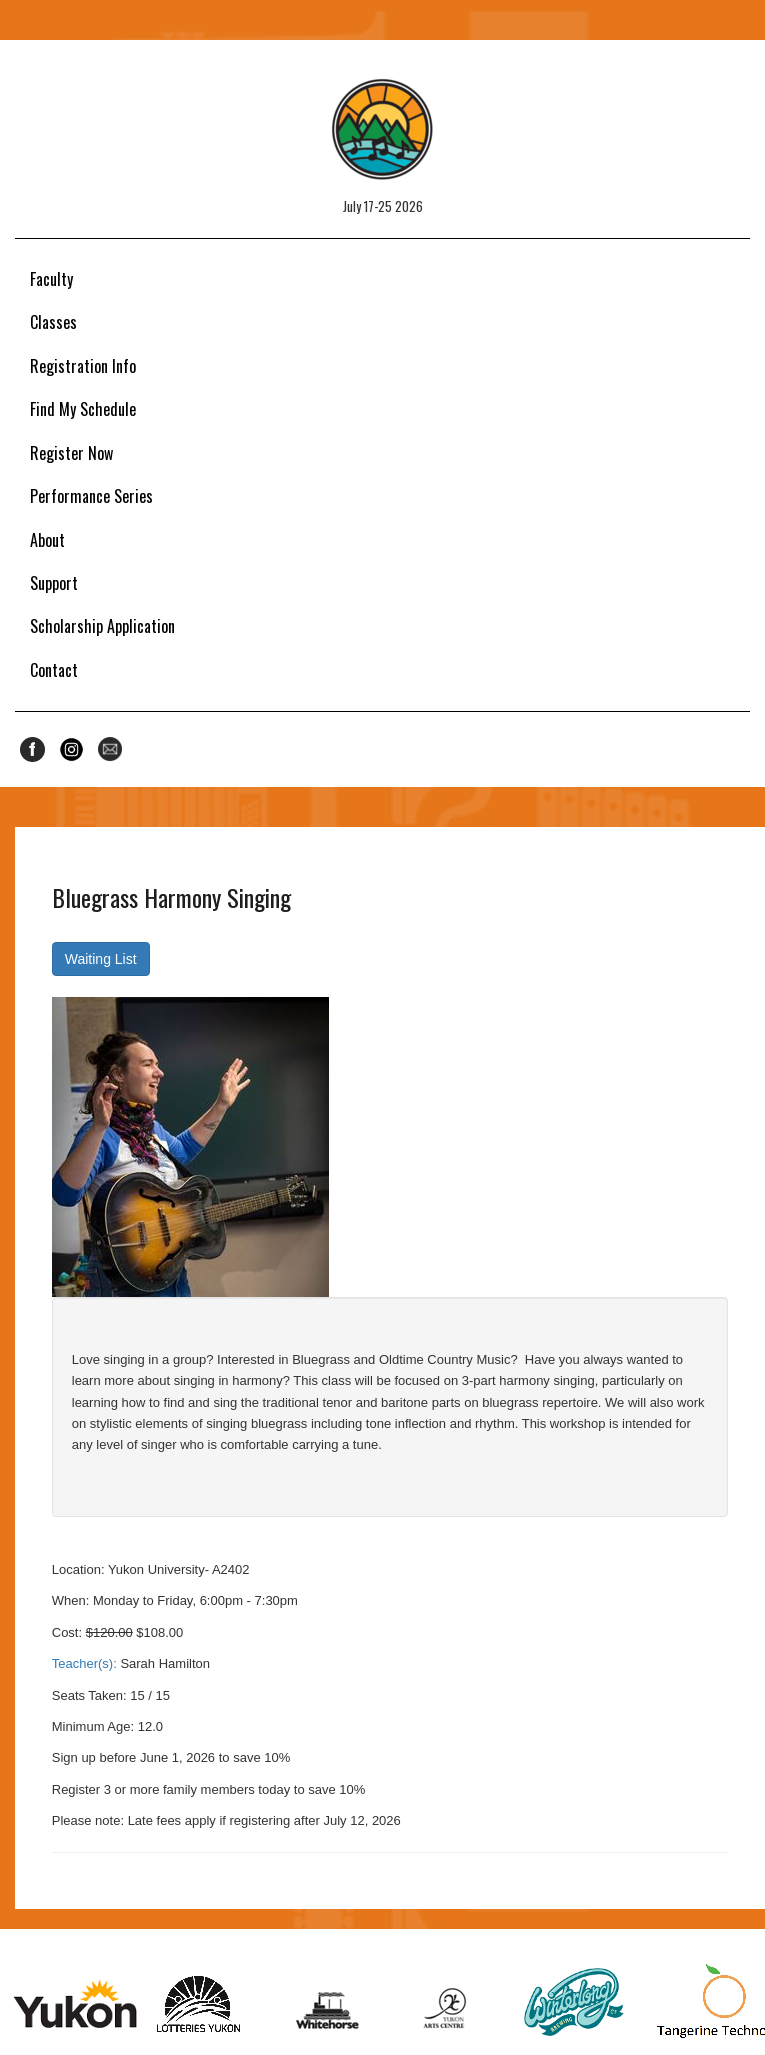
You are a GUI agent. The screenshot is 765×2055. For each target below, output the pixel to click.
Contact (54, 670)
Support (54, 583)
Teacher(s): (84, 1663)
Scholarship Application (102, 626)
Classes (53, 322)
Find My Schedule (83, 409)
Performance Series (91, 496)
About (47, 540)
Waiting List (101, 959)
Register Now (71, 453)
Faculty (51, 279)
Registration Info (83, 366)
